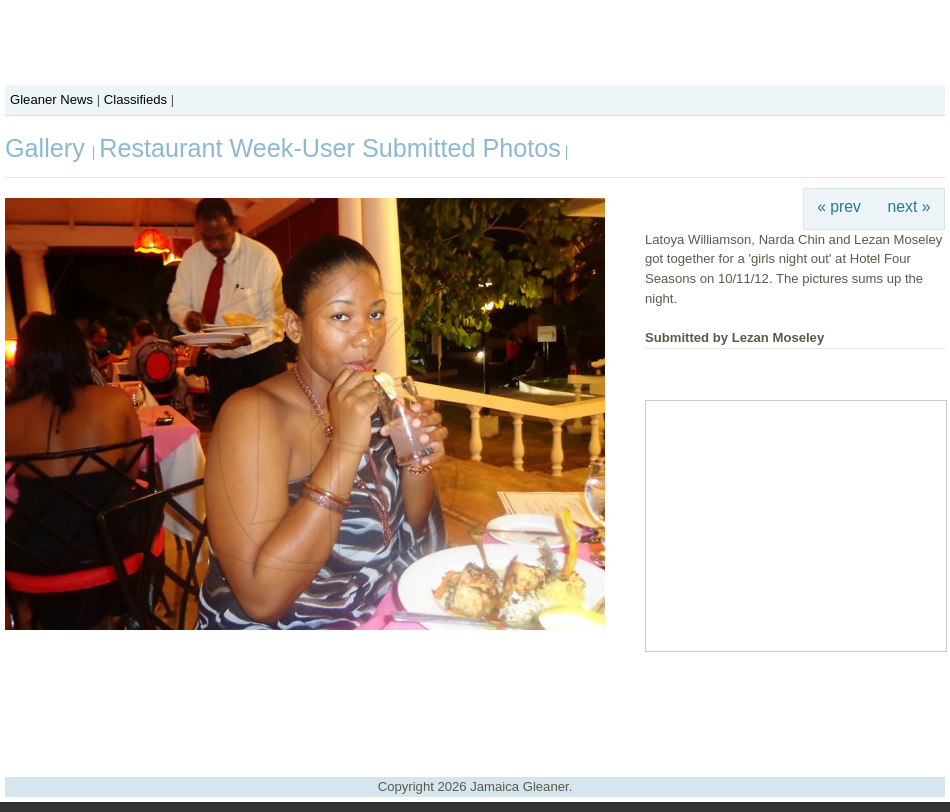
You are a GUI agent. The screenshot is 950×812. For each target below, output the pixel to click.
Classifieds (135, 99)
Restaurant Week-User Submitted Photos (330, 148)
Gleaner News (51, 99)
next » (909, 206)
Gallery (48, 148)
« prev (839, 206)
